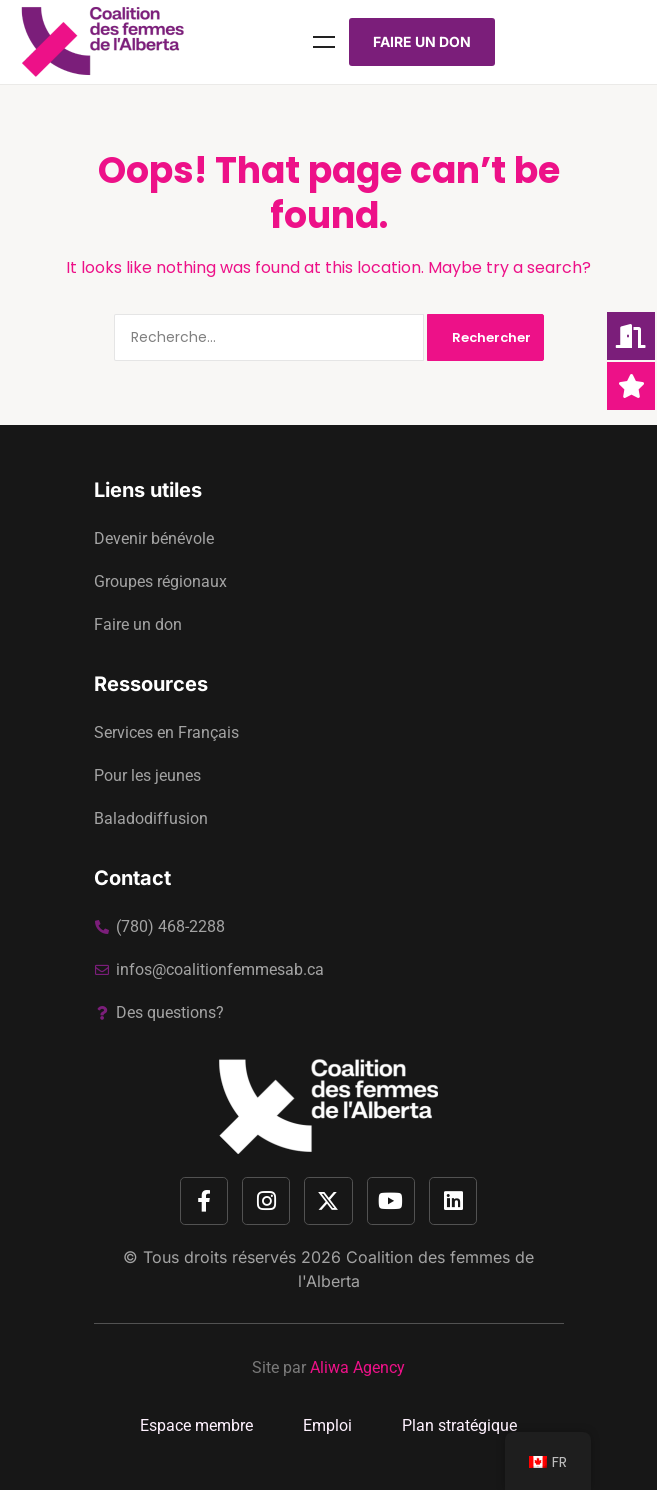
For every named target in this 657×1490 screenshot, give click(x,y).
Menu (324, 42)
